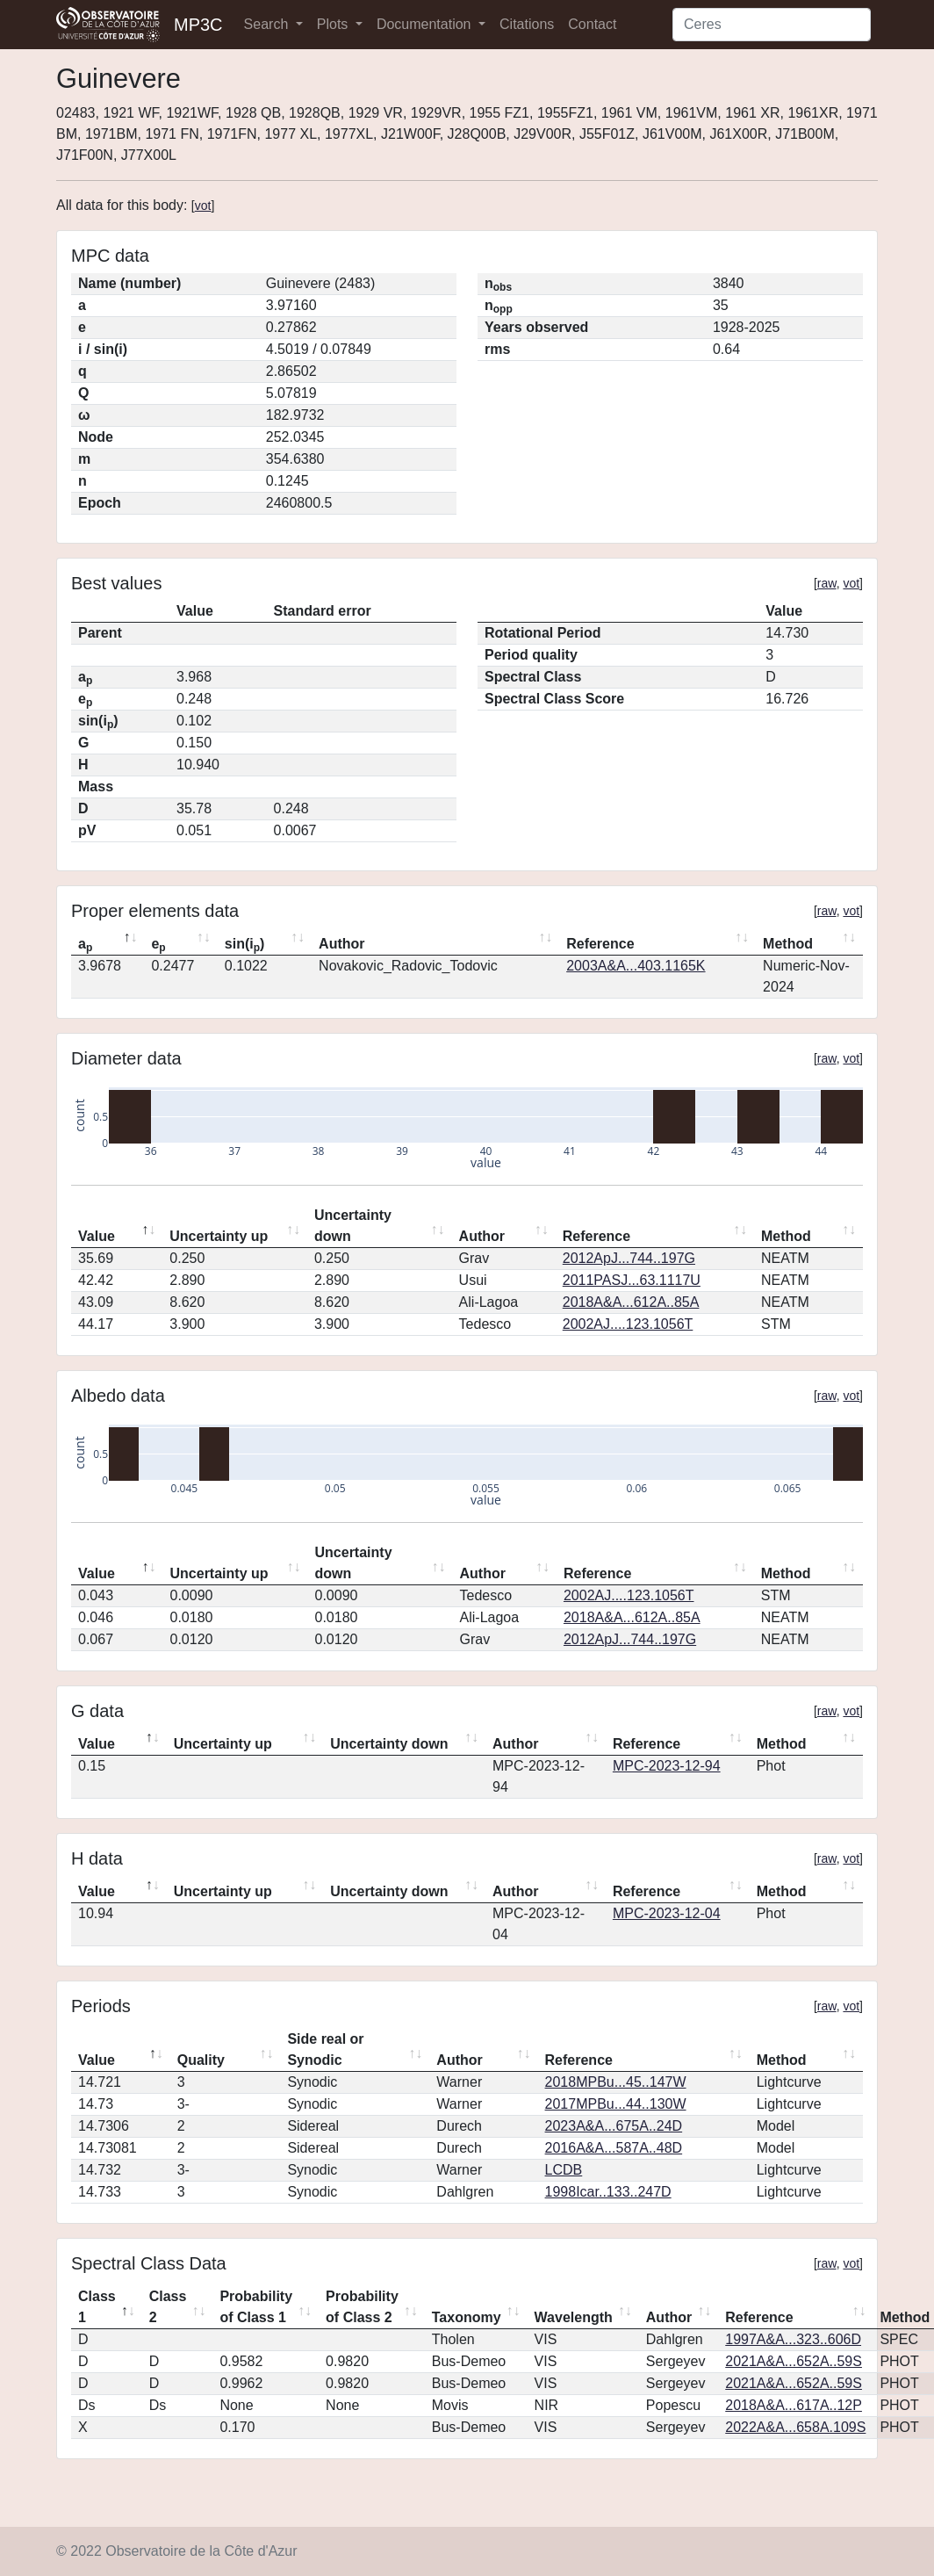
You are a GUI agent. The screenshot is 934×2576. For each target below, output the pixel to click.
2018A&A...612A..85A (631, 1302)
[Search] (771, 24)
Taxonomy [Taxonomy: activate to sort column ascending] (466, 2317)
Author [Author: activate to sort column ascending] (341, 943)
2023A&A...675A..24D (614, 2125)
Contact (592, 24)
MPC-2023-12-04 (667, 1913)
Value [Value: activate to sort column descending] (96, 1236)
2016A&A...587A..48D (614, 2147)
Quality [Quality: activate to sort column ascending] (201, 2060)
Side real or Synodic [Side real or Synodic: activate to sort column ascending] (325, 2049)
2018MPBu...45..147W (615, 2082)
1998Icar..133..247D (608, 2191)
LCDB (564, 2169)
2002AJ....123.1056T (628, 1324)
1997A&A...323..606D (793, 2339)
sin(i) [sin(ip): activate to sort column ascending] (245, 945)
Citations (526, 24)
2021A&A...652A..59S (793, 2361)
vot (203, 205)
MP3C (198, 24)
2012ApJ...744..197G (629, 1258)
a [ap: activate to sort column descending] (85, 945)
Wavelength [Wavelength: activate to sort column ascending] (574, 2317)
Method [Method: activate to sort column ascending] (788, 943)
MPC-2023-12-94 (667, 1765)
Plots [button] (334, 24)
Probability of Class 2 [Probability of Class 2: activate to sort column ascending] (362, 2307)
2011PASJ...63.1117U (631, 1280)
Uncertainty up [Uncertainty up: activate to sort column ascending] (218, 1236)
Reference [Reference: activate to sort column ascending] (600, 943)
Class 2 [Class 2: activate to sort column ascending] (168, 2307)
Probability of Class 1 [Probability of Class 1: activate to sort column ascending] (255, 2307)
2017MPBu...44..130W (615, 2103)
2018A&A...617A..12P (793, 2405)
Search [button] (268, 24)
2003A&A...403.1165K (635, 965)
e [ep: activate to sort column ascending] (158, 945)
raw (827, 583)
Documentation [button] (426, 24)
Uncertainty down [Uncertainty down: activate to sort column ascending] (353, 1226)
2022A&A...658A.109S (795, 2427)
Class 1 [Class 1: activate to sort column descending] (97, 2307)
